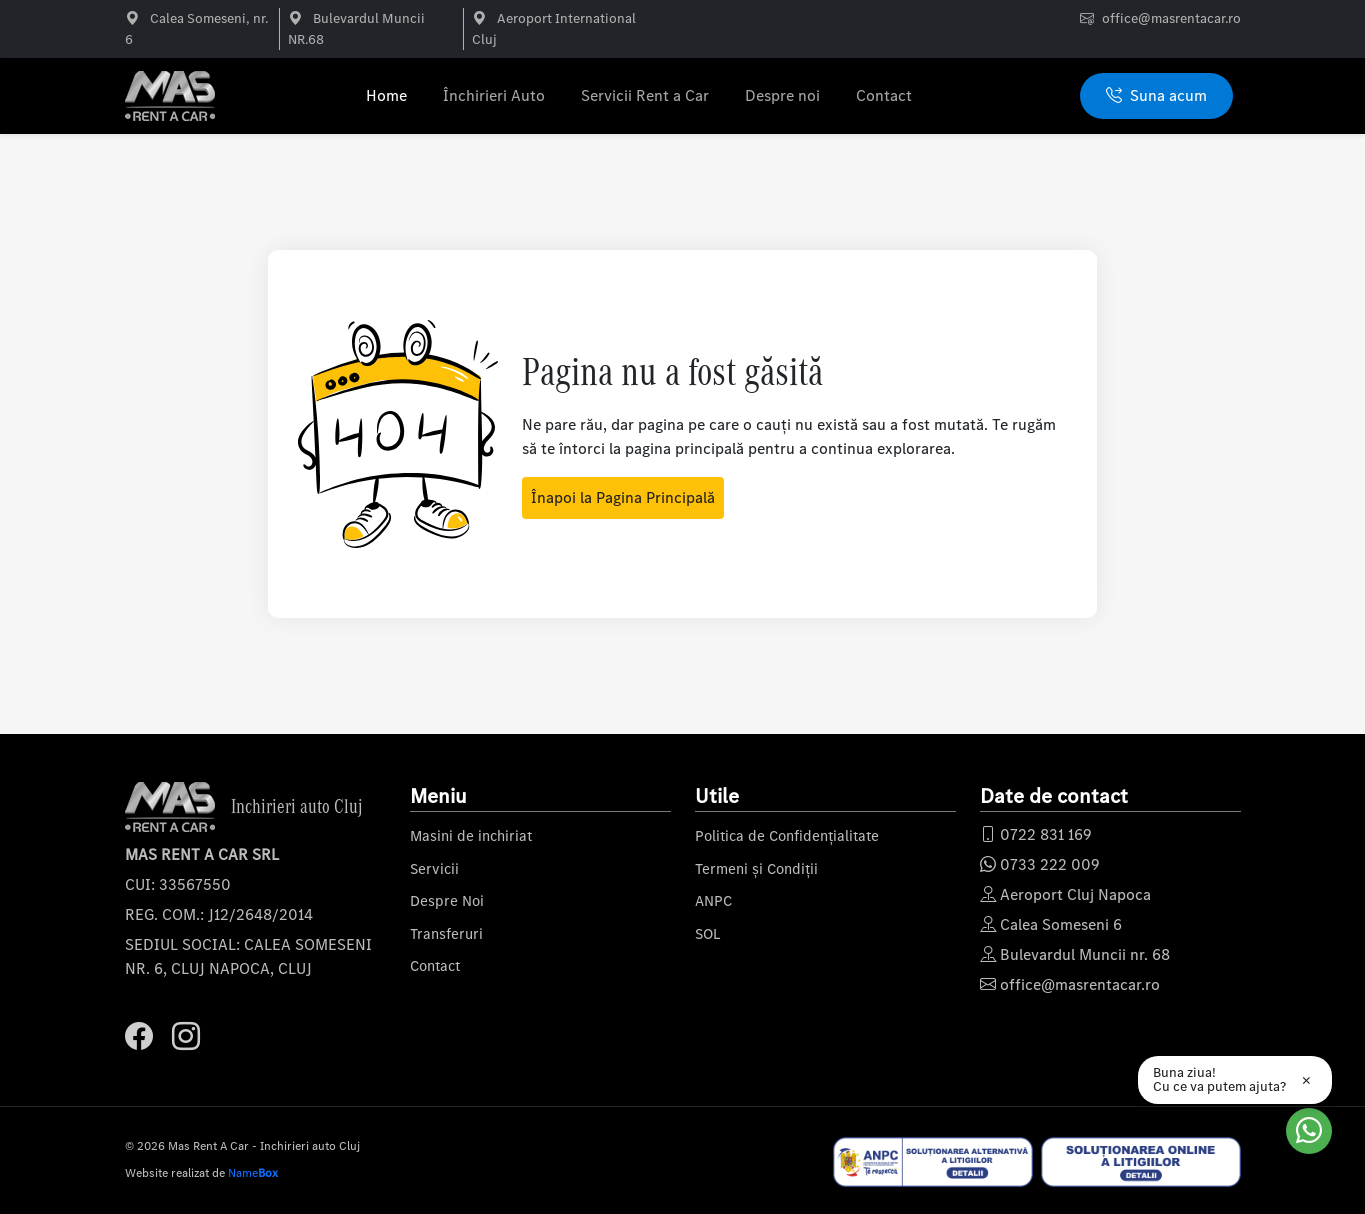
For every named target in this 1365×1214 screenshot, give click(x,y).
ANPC (713, 901)
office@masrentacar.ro (1171, 18)
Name (253, 1173)
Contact (884, 95)
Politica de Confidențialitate (787, 836)
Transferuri (446, 934)
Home (386, 95)
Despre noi (782, 95)
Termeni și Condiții (756, 869)
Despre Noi (447, 901)
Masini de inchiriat (471, 836)
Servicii (434, 869)
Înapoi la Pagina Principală (623, 497)
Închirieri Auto (494, 95)
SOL (708, 934)
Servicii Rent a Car (645, 95)
